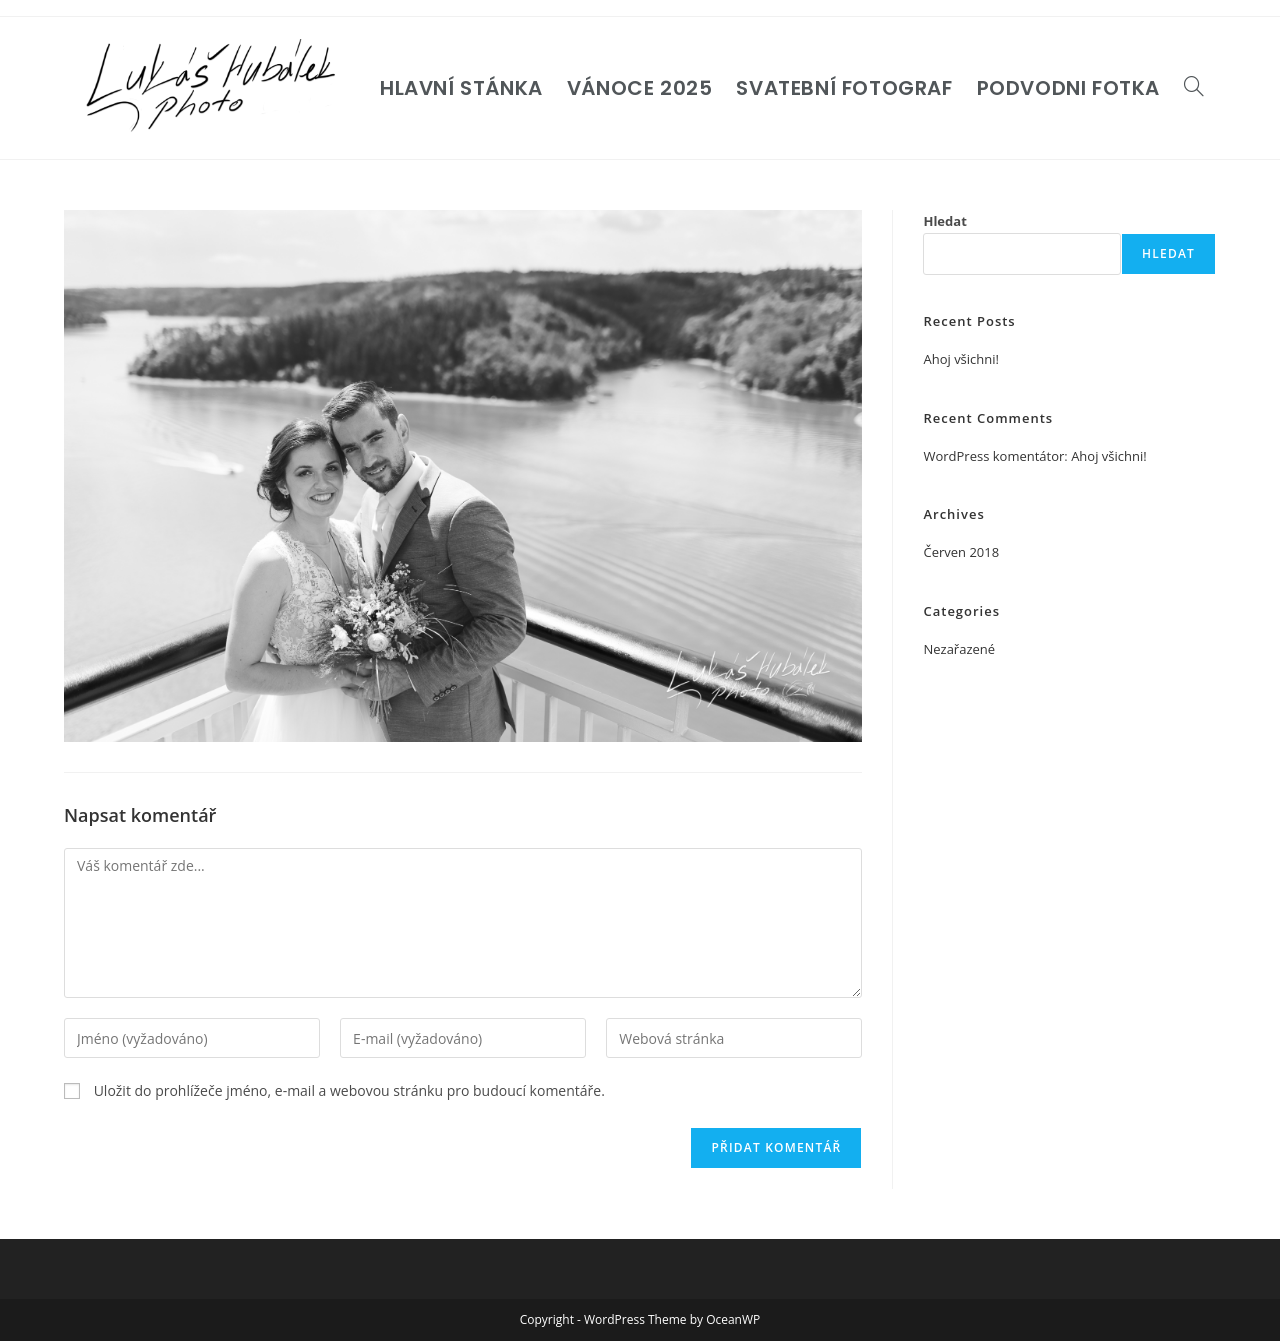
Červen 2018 (961, 552)
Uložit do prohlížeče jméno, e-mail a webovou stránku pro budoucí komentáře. (349, 1090)
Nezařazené (959, 649)
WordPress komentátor (993, 456)
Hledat (944, 221)
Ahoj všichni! (961, 359)
